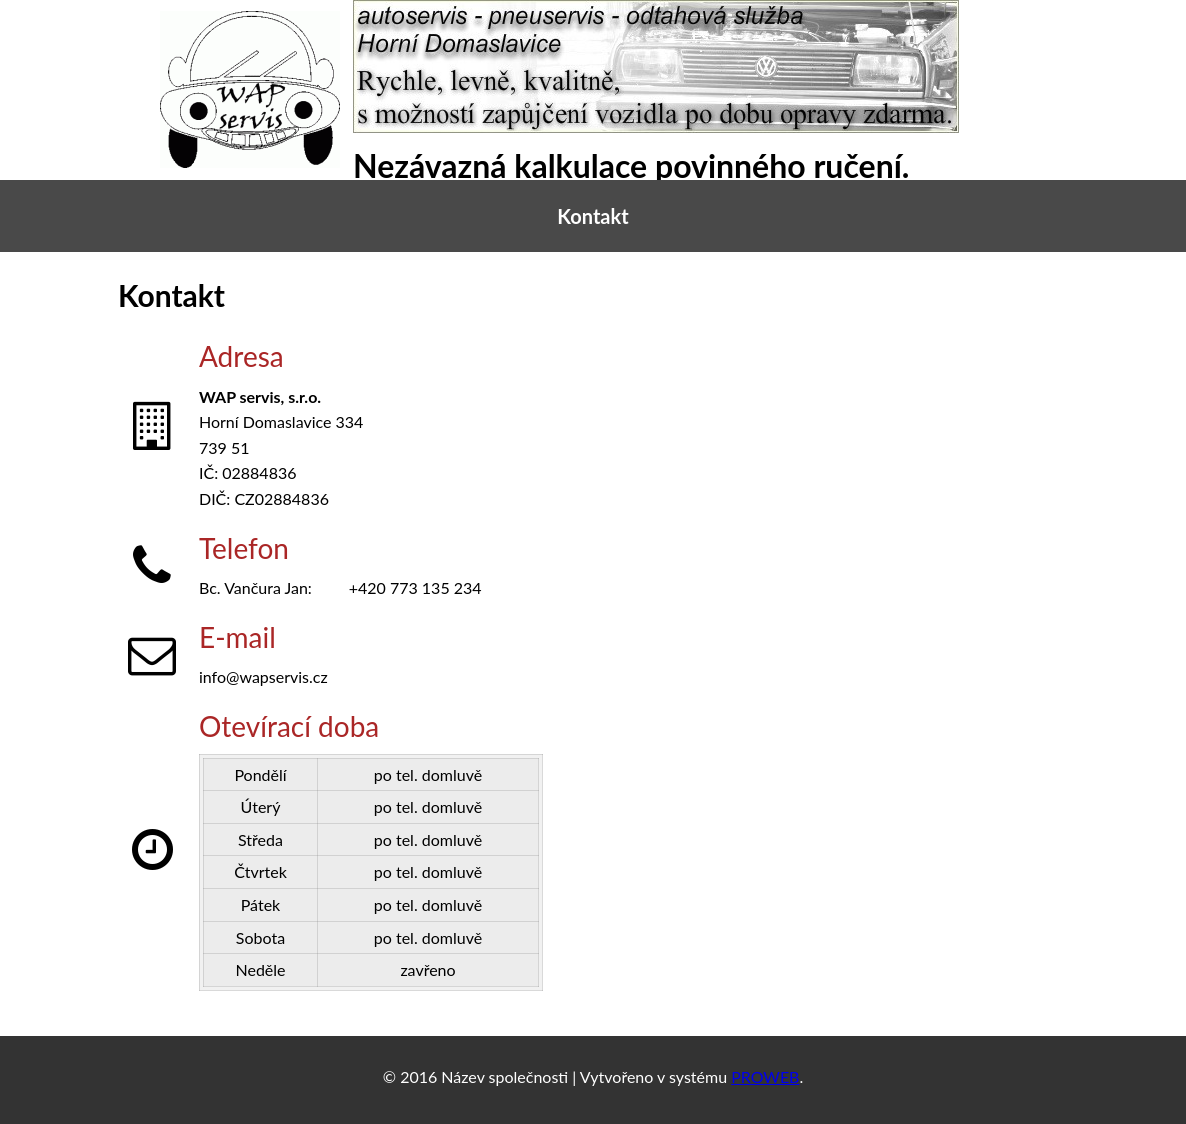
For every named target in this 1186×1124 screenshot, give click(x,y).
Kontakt (592, 216)
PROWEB (765, 1076)
